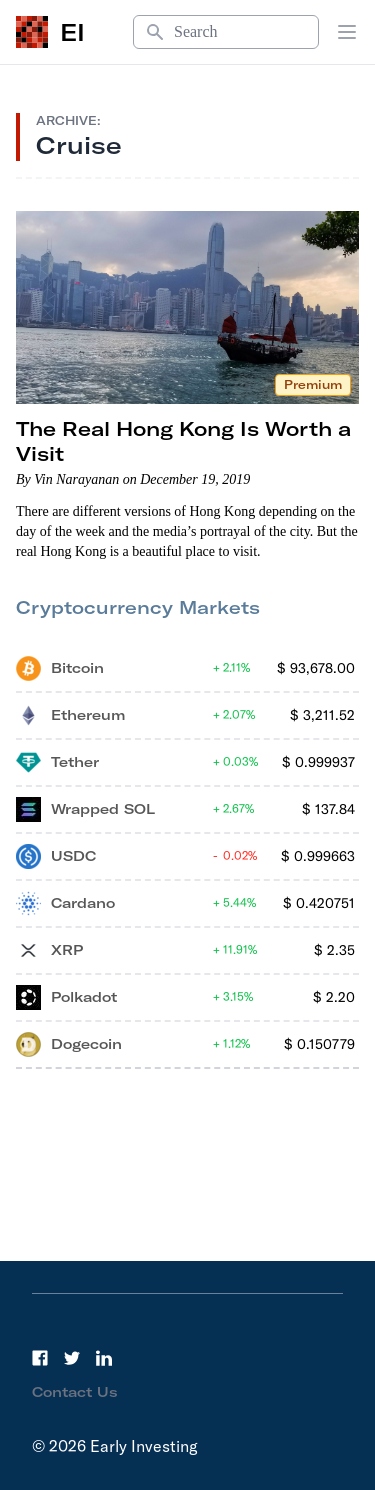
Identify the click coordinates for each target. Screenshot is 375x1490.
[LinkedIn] (104, 1358)
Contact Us (75, 1392)
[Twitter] (72, 1358)
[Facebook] (40, 1358)
